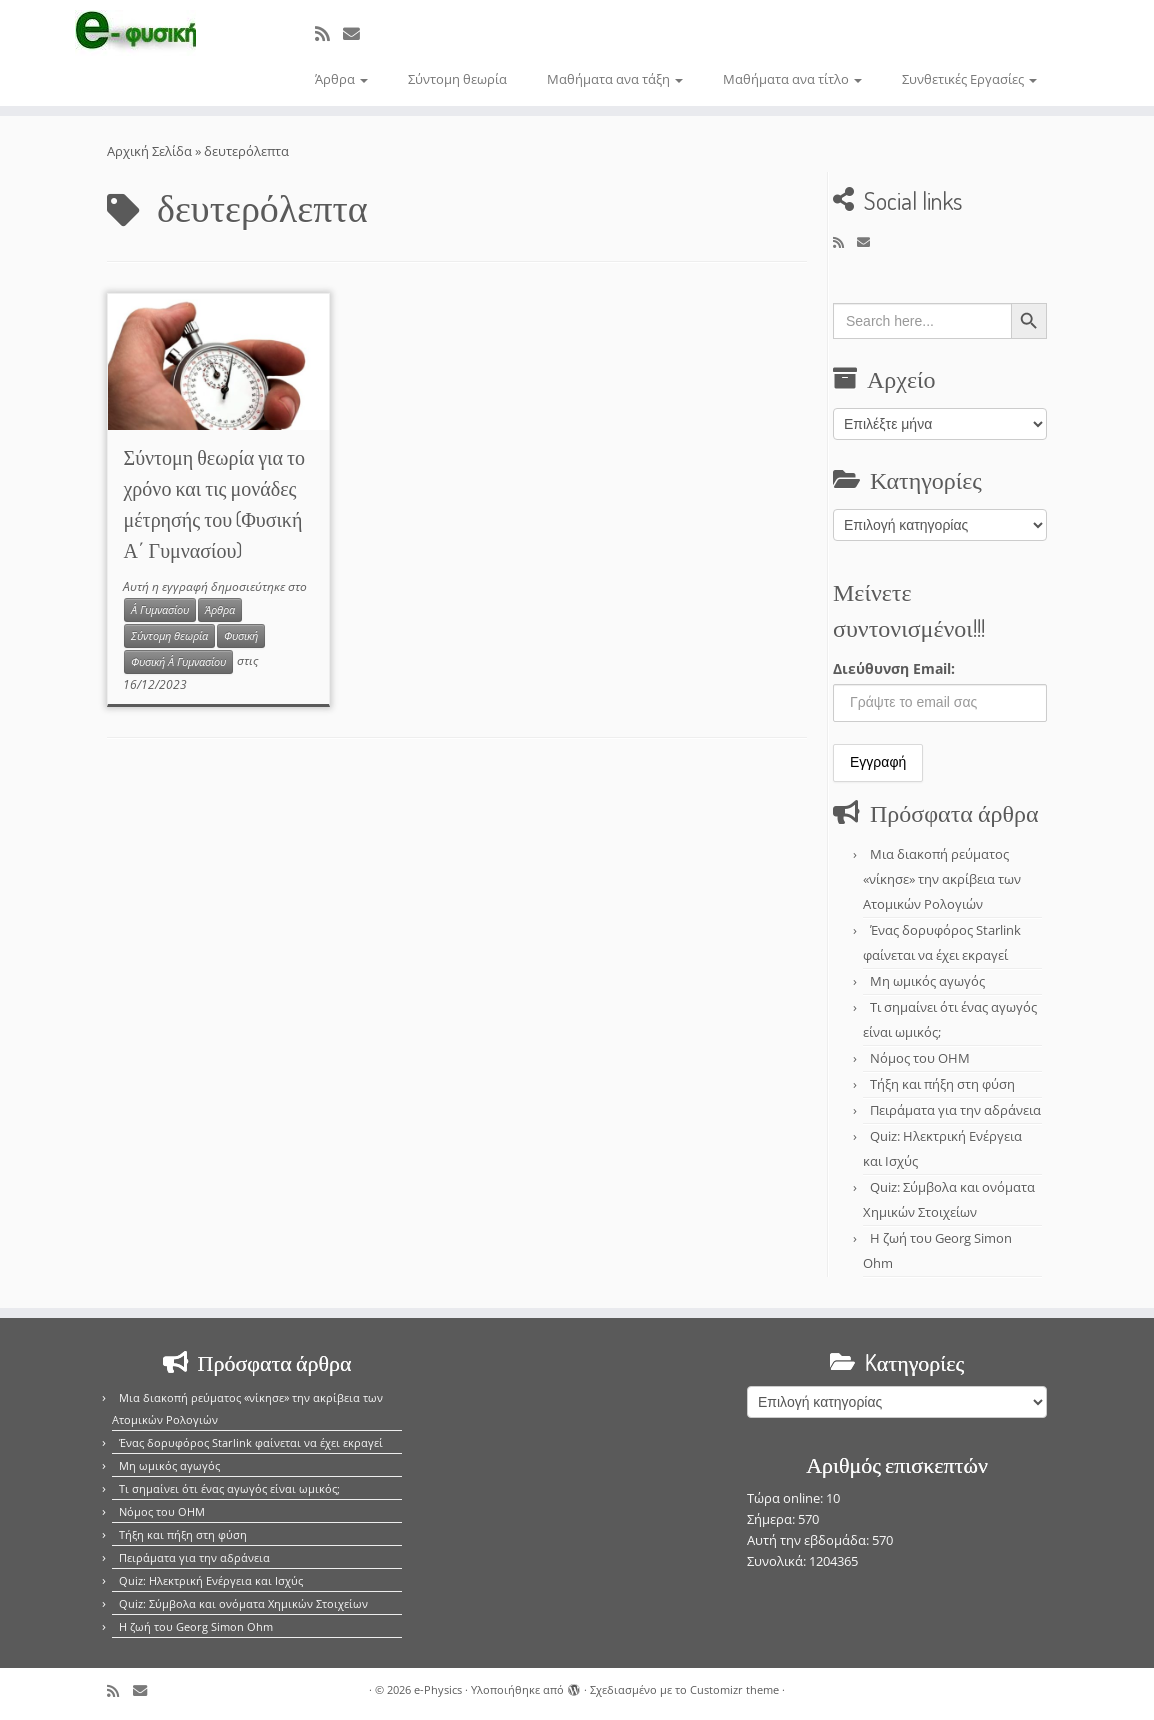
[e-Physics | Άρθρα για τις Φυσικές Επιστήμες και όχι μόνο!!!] (135, 33)
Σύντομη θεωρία (457, 79)
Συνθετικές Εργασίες (969, 79)
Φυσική (241, 636)
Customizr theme (734, 1689)
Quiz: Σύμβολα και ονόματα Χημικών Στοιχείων (243, 1603)
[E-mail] (358, 33)
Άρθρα (341, 79)
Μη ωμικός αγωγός (927, 981)
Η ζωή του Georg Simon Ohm (196, 1626)
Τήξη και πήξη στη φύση (942, 1084)
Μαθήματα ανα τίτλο (792, 79)
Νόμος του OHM (920, 1058)
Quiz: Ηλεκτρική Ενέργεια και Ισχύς (211, 1580)
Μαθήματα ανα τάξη (615, 79)
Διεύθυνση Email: (894, 668)
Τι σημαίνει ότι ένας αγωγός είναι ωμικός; (229, 1488)
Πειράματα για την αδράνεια (955, 1110)
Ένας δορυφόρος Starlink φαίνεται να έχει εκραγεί (251, 1442)
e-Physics (438, 1689)
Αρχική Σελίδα (151, 151)
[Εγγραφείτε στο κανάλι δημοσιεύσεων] (329, 33)
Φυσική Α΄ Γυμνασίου (178, 662)
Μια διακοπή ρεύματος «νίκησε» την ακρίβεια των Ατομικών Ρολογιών (942, 879)
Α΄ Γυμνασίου (160, 610)
